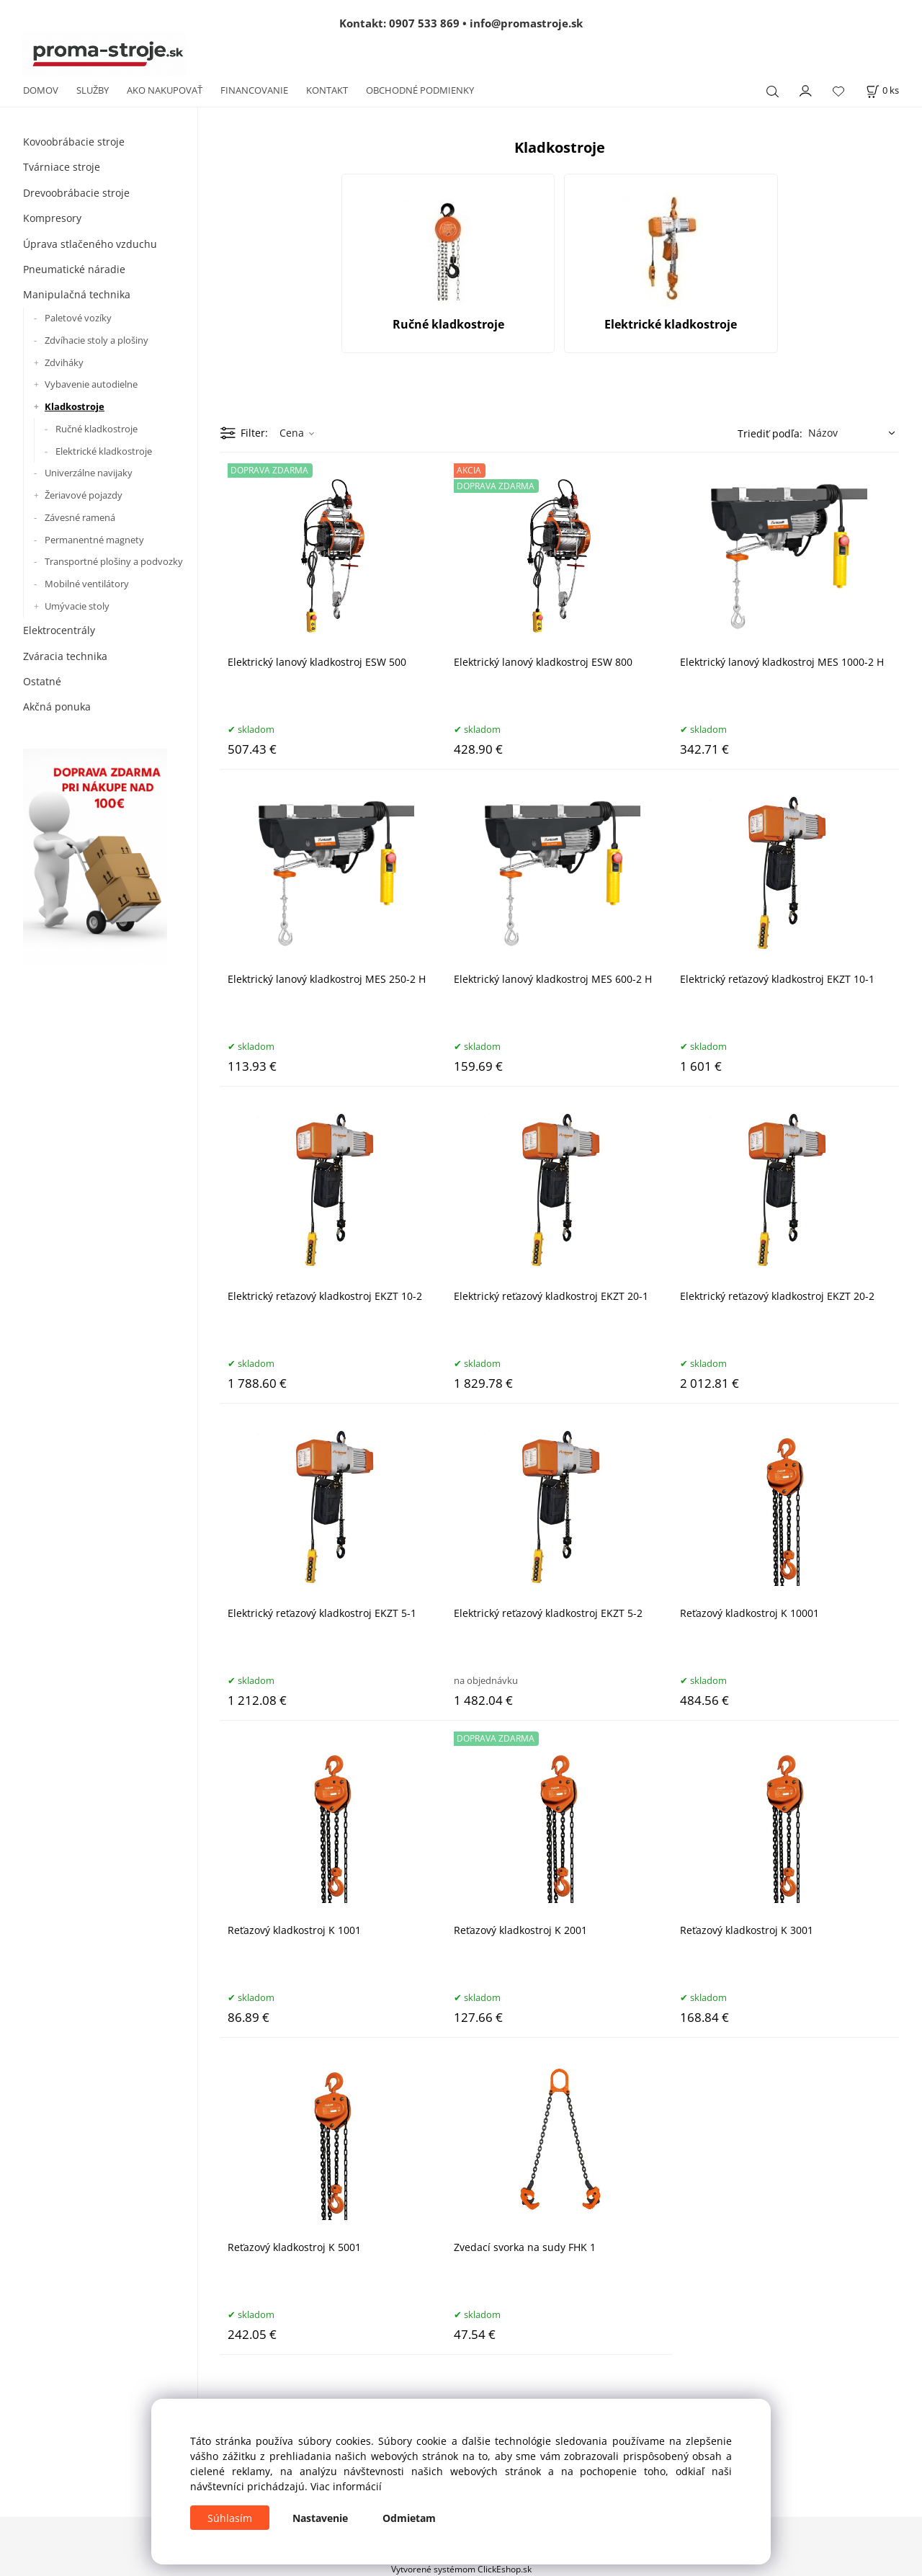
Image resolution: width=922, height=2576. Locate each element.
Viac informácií (346, 2486)
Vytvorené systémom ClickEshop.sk (461, 2569)
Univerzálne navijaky (89, 472)
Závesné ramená (80, 517)
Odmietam (409, 2518)
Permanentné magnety (94, 539)
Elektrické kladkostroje (103, 451)
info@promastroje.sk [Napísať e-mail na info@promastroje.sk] (526, 23)
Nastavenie (320, 2518)
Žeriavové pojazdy (83, 495)
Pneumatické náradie (74, 269)
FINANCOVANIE (254, 90)
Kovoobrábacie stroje (74, 141)
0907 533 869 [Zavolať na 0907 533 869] (424, 23)
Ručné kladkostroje (96, 428)
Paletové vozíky (78, 317)
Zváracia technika (65, 656)
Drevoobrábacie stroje (76, 193)
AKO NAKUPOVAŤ (164, 90)
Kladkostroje (74, 406)
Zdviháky (64, 362)
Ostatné (42, 681)
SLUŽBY (92, 90)
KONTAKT (327, 90)
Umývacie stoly (77, 606)
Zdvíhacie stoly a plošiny (96, 340)
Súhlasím (229, 2518)
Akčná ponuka (57, 706)
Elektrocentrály (59, 630)
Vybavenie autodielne (91, 384)
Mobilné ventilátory (87, 583)
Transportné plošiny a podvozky (114, 561)
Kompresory (52, 218)
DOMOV (40, 90)
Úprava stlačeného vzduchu (90, 244)
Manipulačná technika (76, 294)
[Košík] (882, 90)
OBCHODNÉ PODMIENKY (420, 90)
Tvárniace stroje (61, 167)
